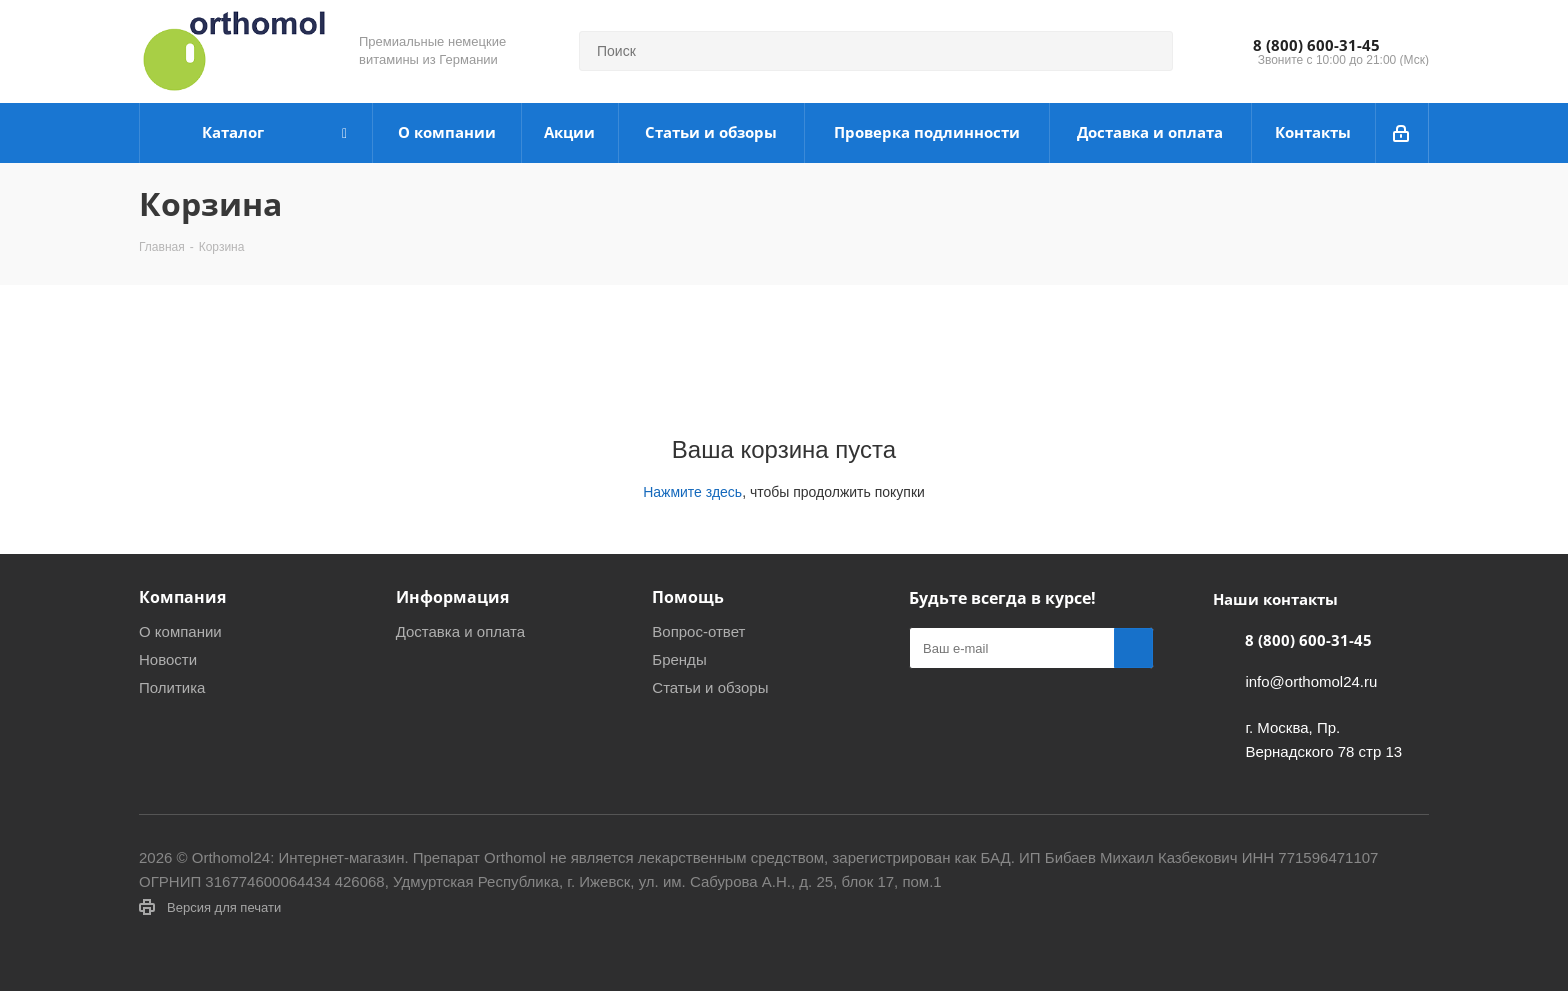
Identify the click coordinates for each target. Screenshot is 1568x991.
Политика (172, 687)
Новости (168, 659)
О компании (180, 631)
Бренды (679, 659)
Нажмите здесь (692, 492)
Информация (452, 597)
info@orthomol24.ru (1311, 681)
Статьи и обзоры (710, 687)
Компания (182, 597)
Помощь (688, 597)
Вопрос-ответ (698, 631)
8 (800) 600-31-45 (1316, 45)
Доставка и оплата (460, 631)
